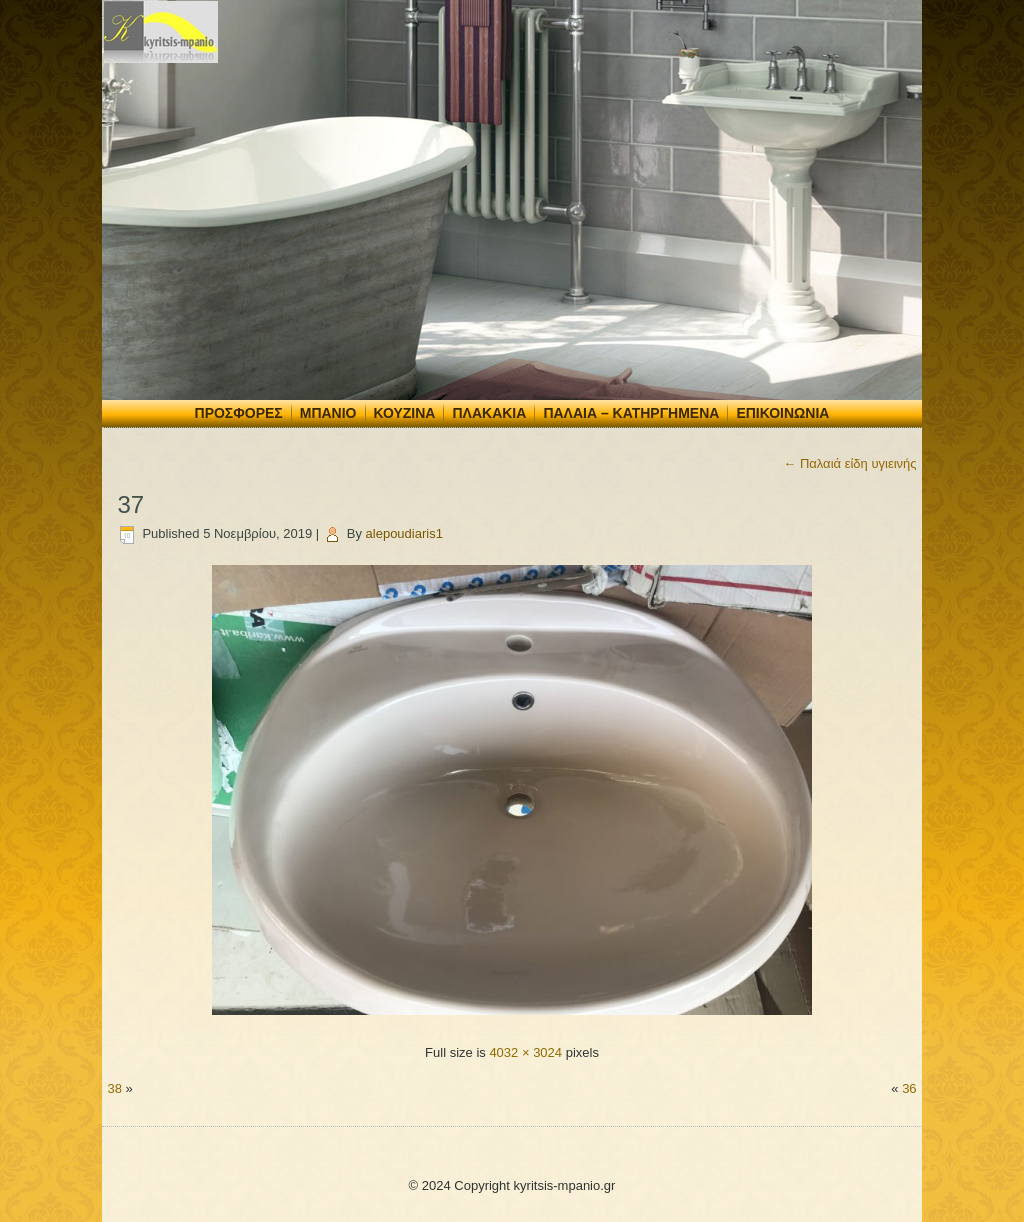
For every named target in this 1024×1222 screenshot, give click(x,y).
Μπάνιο (328, 413)
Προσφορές (239, 413)
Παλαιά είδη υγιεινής (849, 463)
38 (114, 1088)
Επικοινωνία (782, 413)
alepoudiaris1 (404, 533)
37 (130, 504)
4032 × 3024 (525, 1052)
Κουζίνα (405, 413)
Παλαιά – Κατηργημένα (631, 413)
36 (909, 1088)
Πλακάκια (489, 413)
